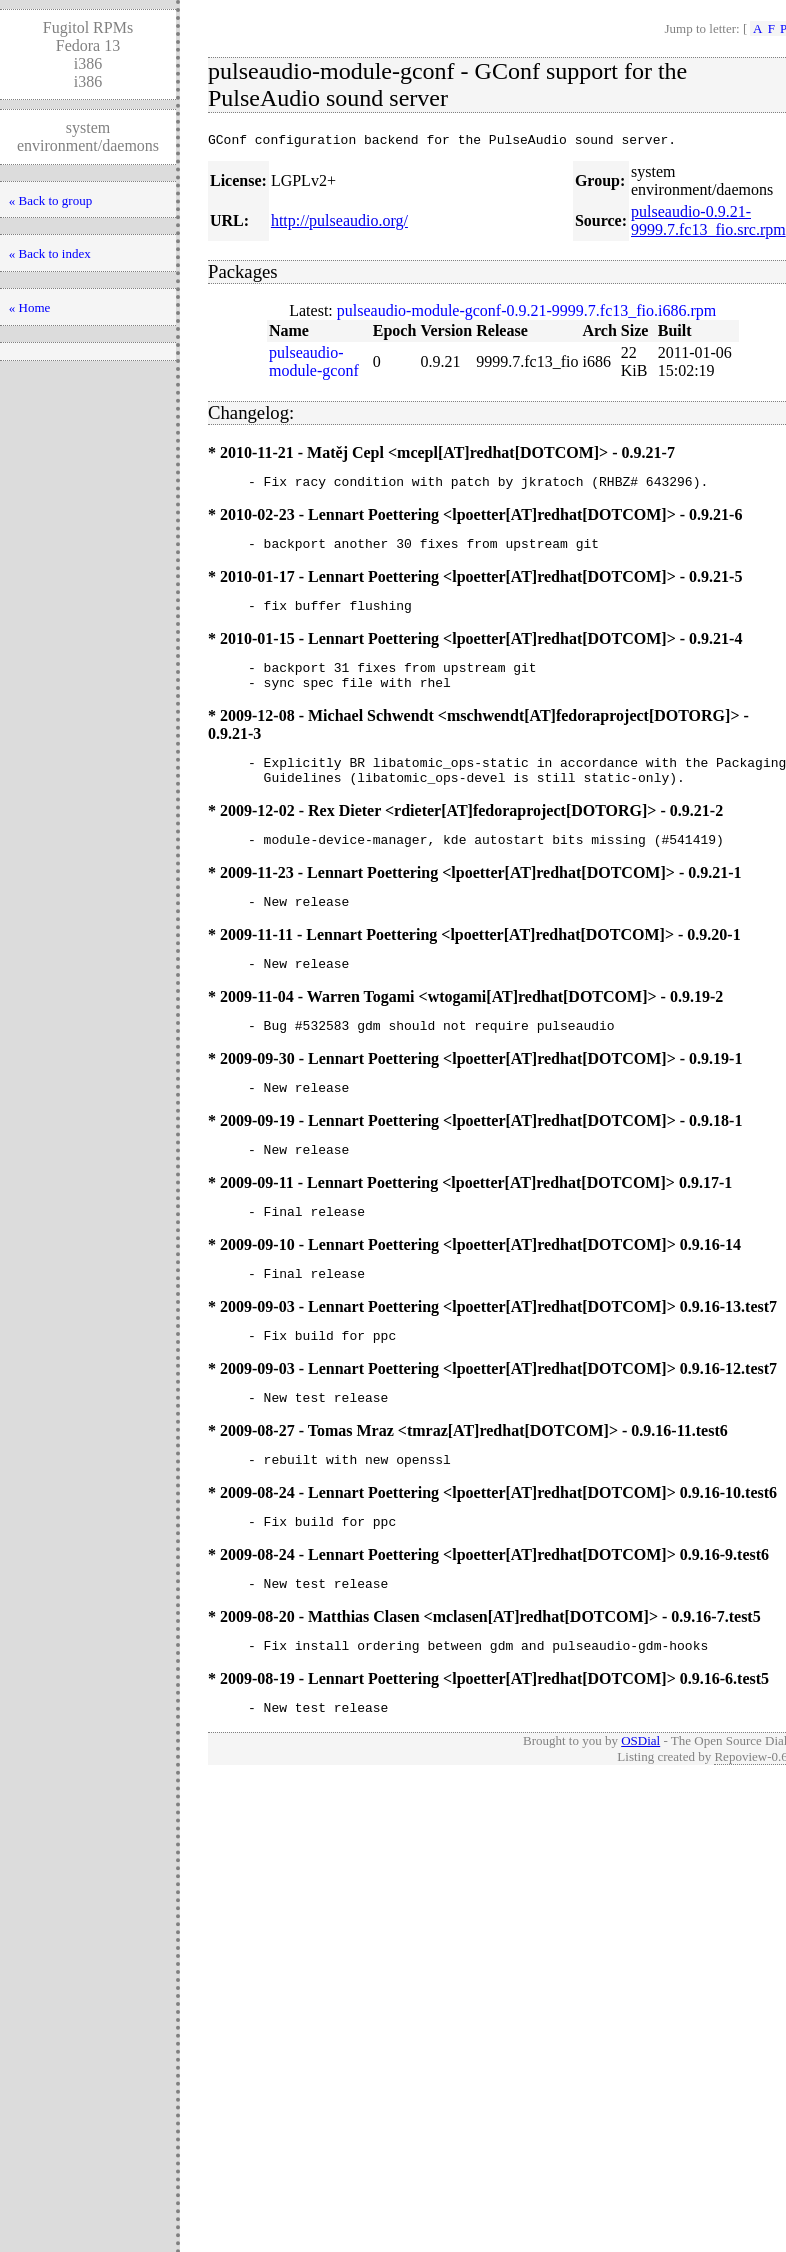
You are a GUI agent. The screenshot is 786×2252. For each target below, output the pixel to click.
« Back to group (50, 200)
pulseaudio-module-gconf (314, 364)
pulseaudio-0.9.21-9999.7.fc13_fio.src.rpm (708, 223)
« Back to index (50, 253)
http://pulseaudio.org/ (339, 223)
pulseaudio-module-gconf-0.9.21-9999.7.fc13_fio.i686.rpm (526, 313)
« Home (30, 307)
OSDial (640, 1809)
